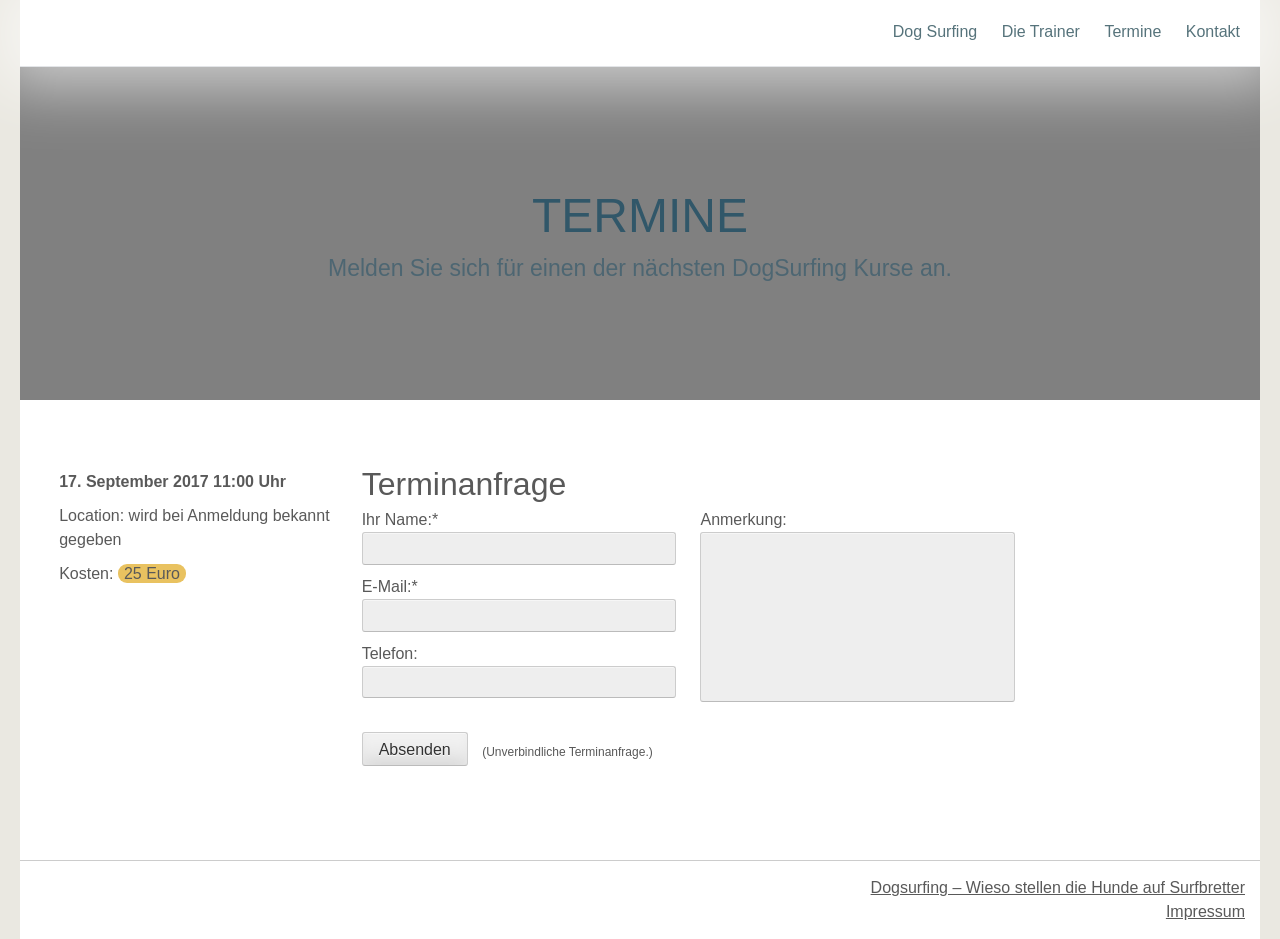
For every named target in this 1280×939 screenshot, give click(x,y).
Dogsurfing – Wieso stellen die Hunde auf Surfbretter (1058, 887)
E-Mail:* (390, 586)
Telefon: (390, 653)
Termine (1132, 31)
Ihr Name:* (400, 519)
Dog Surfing (935, 31)
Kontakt (1213, 31)
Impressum (1205, 911)
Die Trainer (1041, 31)
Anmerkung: (743, 519)
